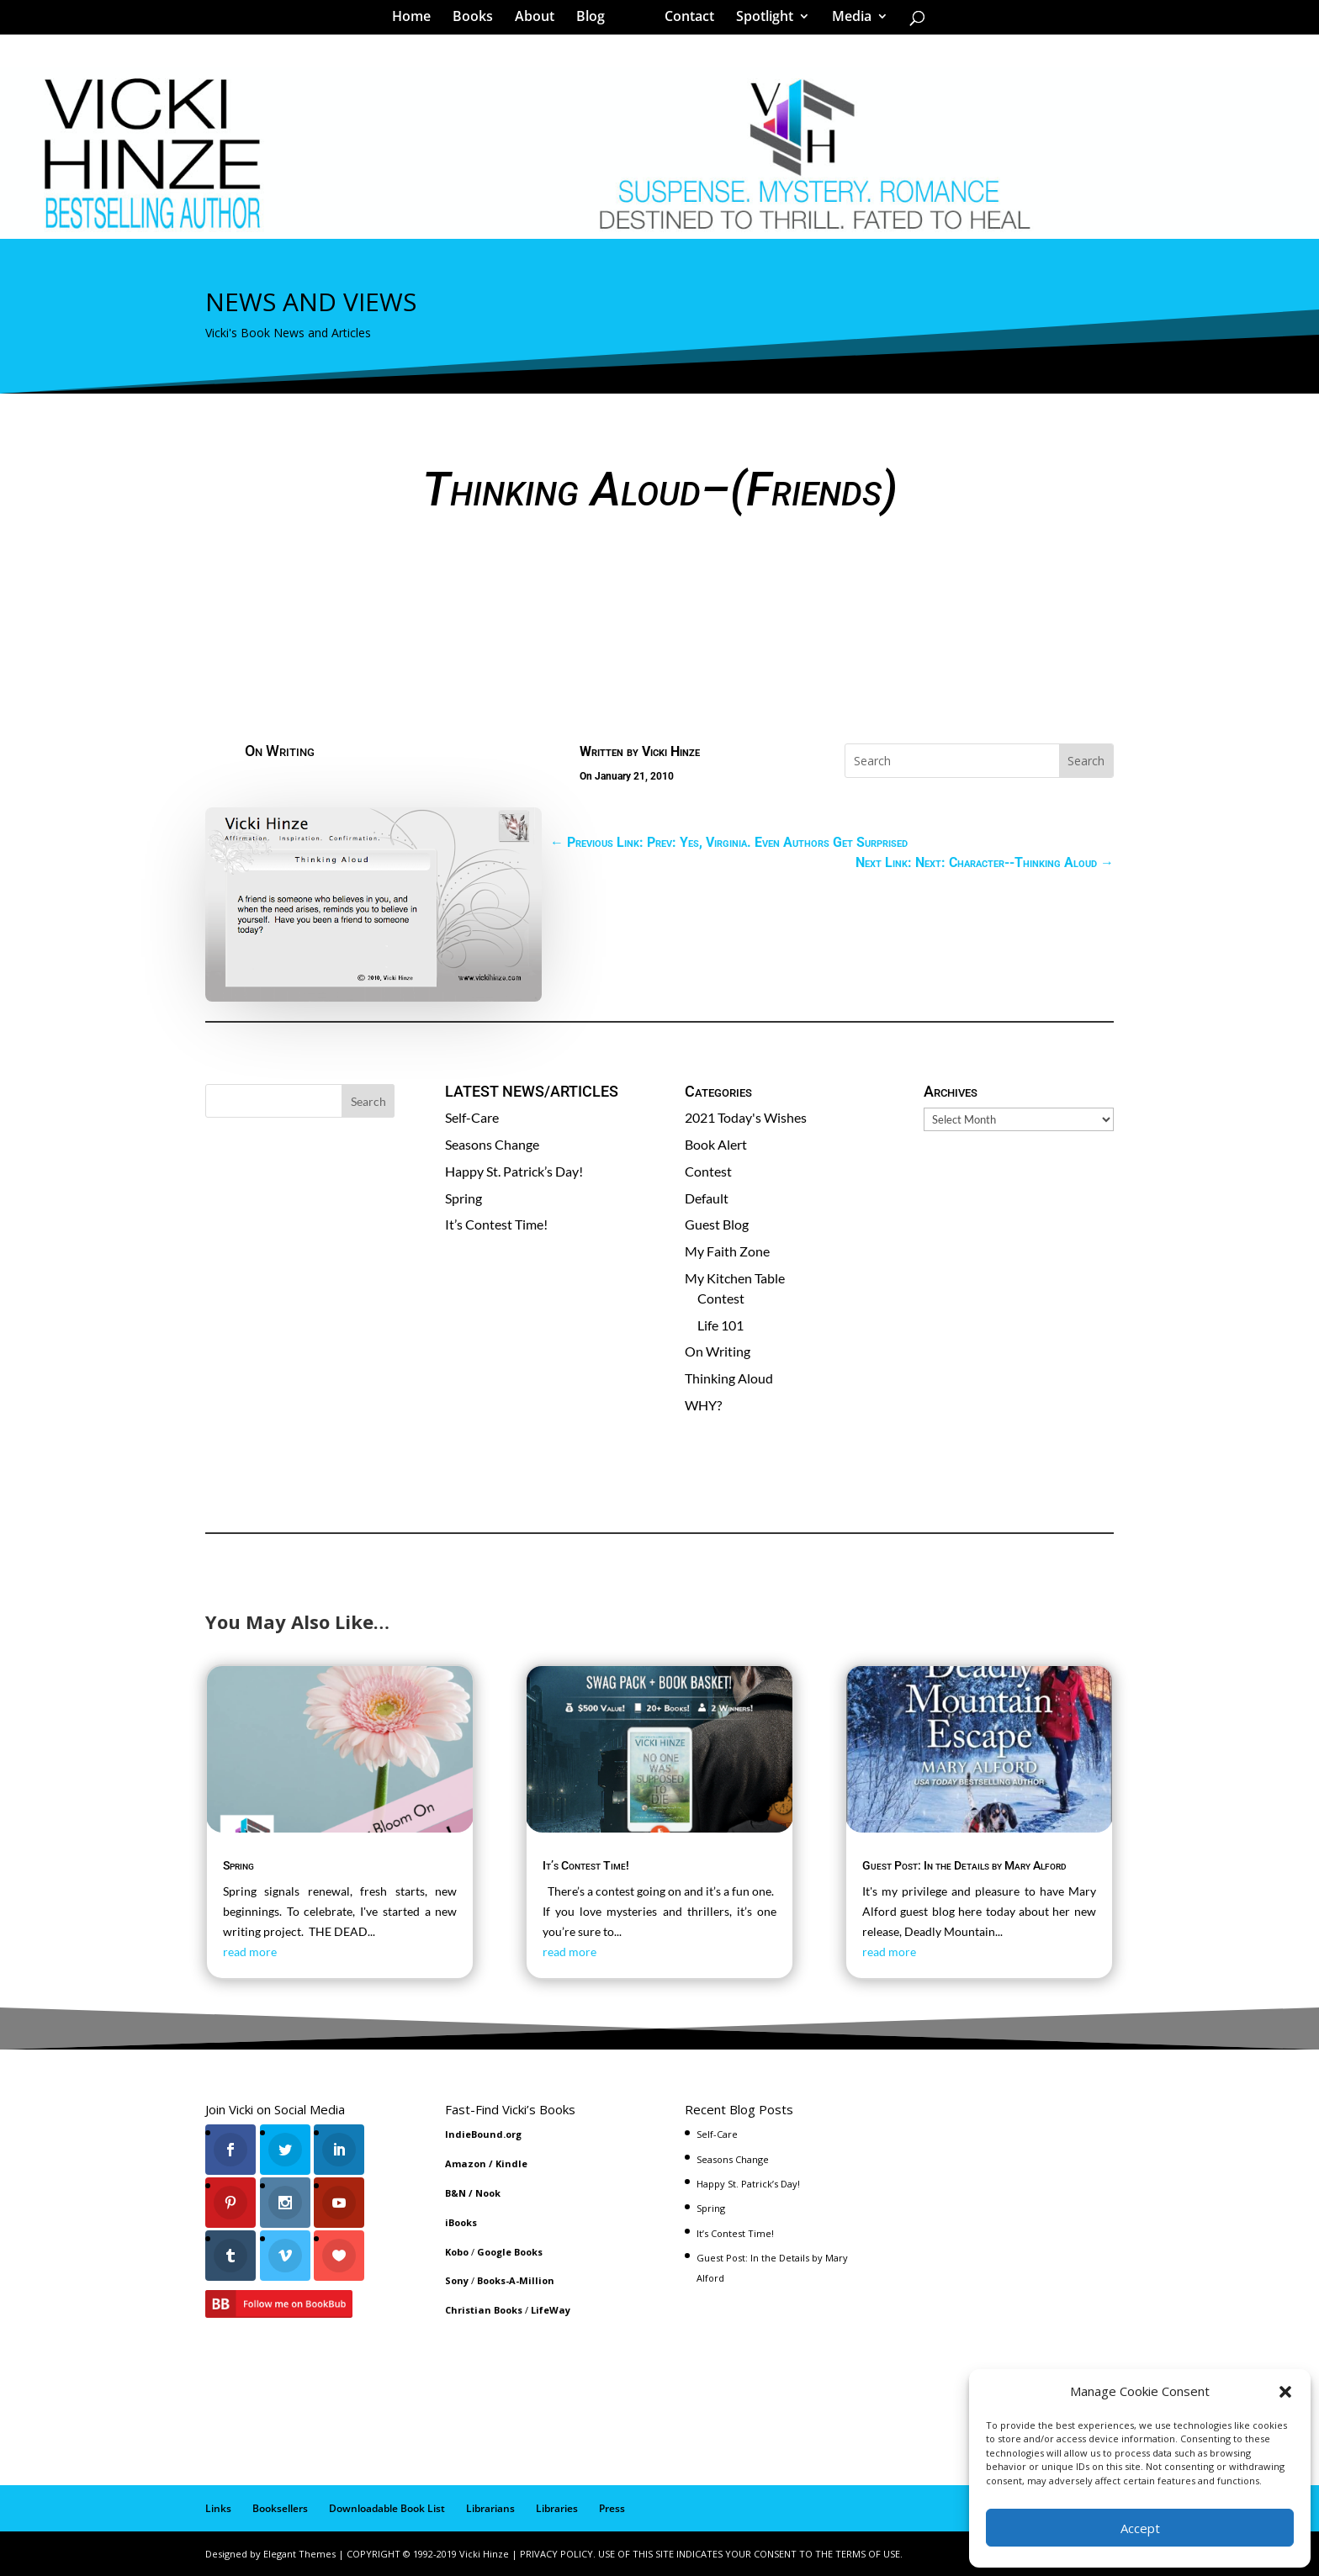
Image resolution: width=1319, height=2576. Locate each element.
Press (612, 2508)
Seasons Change (492, 1144)
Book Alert (716, 1144)
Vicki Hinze (671, 751)
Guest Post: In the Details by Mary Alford (964, 1865)
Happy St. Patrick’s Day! (514, 1171)
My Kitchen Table (735, 1278)
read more (250, 1951)
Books (478, 20)
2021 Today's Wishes (746, 1117)
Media (846, 20)
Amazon (465, 2163)
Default (706, 1198)
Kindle (511, 2163)
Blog (596, 20)
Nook (488, 2193)
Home (417, 20)
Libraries (557, 2508)
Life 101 (720, 1325)
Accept (1140, 2528)
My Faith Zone (727, 1251)
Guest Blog (717, 1224)
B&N (455, 2193)
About (540, 20)
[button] (1285, 2391)
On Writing (280, 750)
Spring (463, 1198)
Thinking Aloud (729, 1378)
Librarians (490, 2508)
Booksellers (280, 2508)
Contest (708, 1171)
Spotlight (758, 20)
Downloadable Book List (387, 2508)
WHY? (703, 1405)
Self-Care (472, 1117)
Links (218, 2508)
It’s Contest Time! (496, 1224)
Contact (683, 20)
